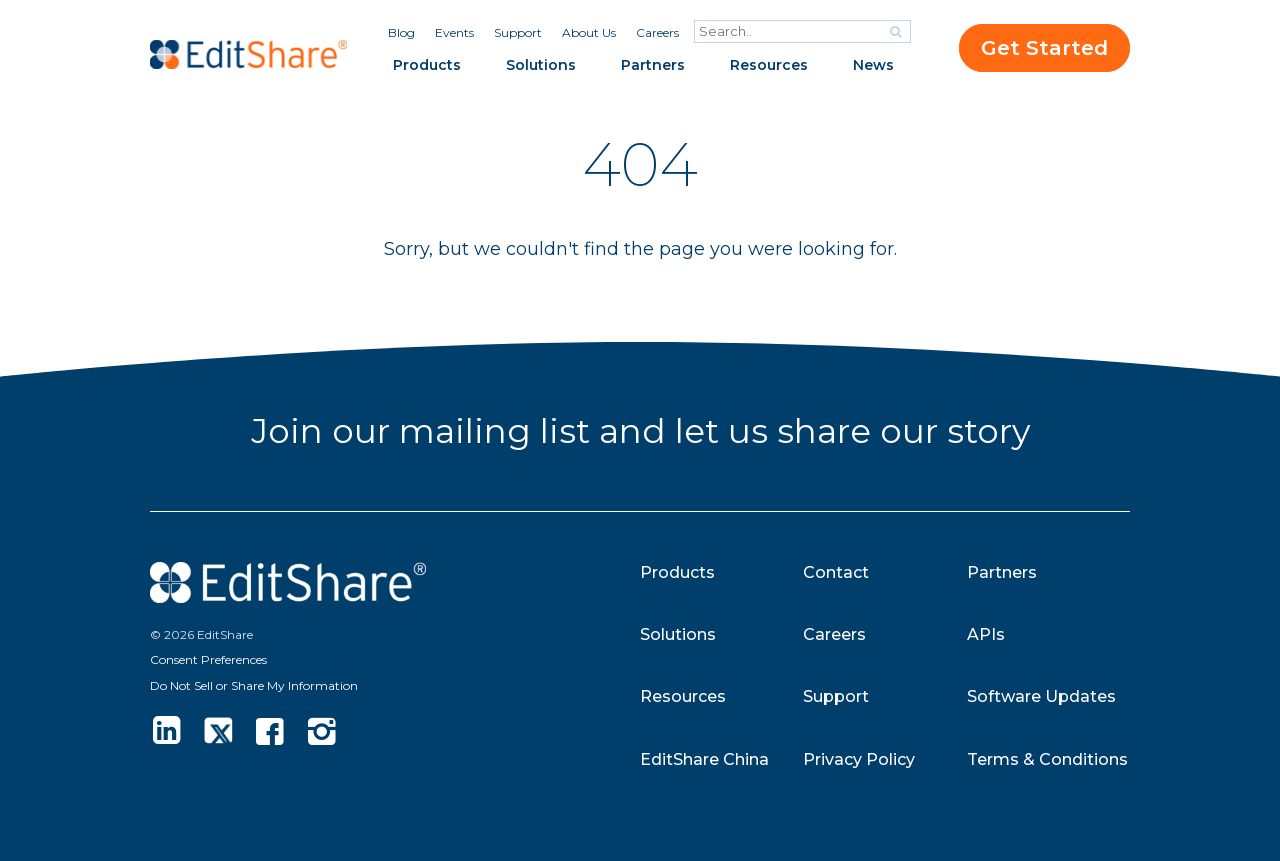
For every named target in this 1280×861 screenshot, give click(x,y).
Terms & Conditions (1047, 759)
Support (518, 32)
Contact (836, 572)
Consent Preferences (208, 659)
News (873, 65)
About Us (589, 32)
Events (454, 32)
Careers (657, 32)
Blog (401, 32)
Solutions (541, 65)
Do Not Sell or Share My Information (254, 685)
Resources (769, 65)
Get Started (1044, 48)
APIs (986, 634)
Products (427, 65)
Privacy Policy (859, 759)
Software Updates (1041, 696)
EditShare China (704, 759)
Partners (653, 65)
